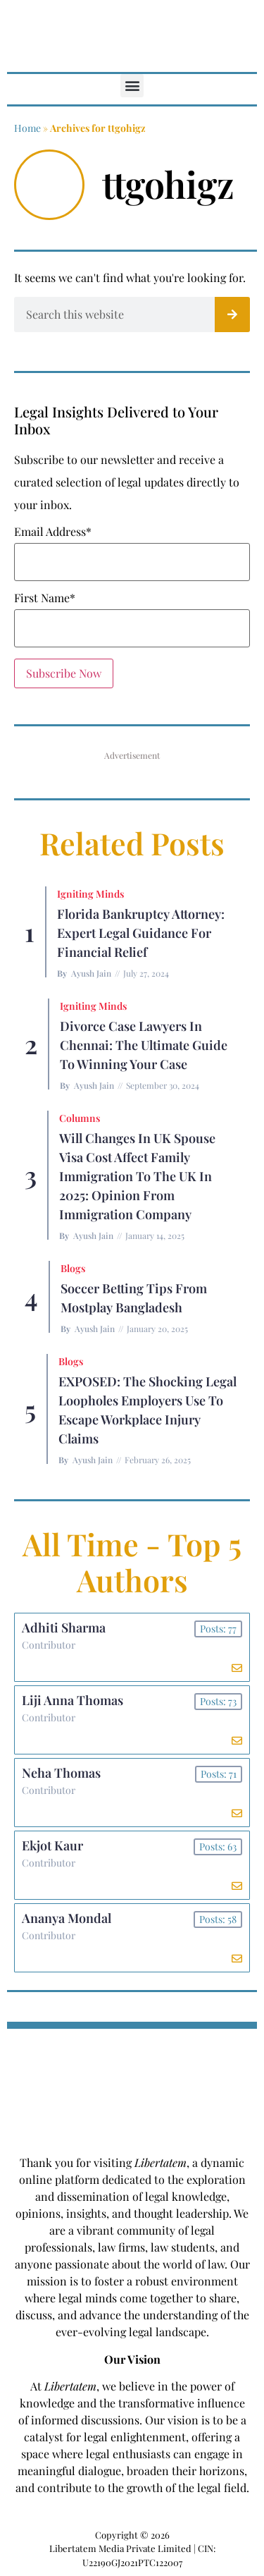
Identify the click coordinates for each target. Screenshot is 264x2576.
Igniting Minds (90, 894)
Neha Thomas (61, 1772)
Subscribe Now (63, 673)
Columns (79, 1118)
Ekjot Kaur (52, 1845)
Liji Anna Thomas (72, 1700)
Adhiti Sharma (64, 1627)
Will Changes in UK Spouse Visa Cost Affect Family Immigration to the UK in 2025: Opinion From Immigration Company (137, 1176)
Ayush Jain (91, 973)
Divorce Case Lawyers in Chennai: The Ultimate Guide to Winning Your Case (143, 1045)
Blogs (73, 1268)
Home (27, 128)
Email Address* (53, 531)
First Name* (44, 598)
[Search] (232, 314)
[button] (132, 85)
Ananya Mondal (66, 1918)
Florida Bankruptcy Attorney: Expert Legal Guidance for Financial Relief (141, 932)
